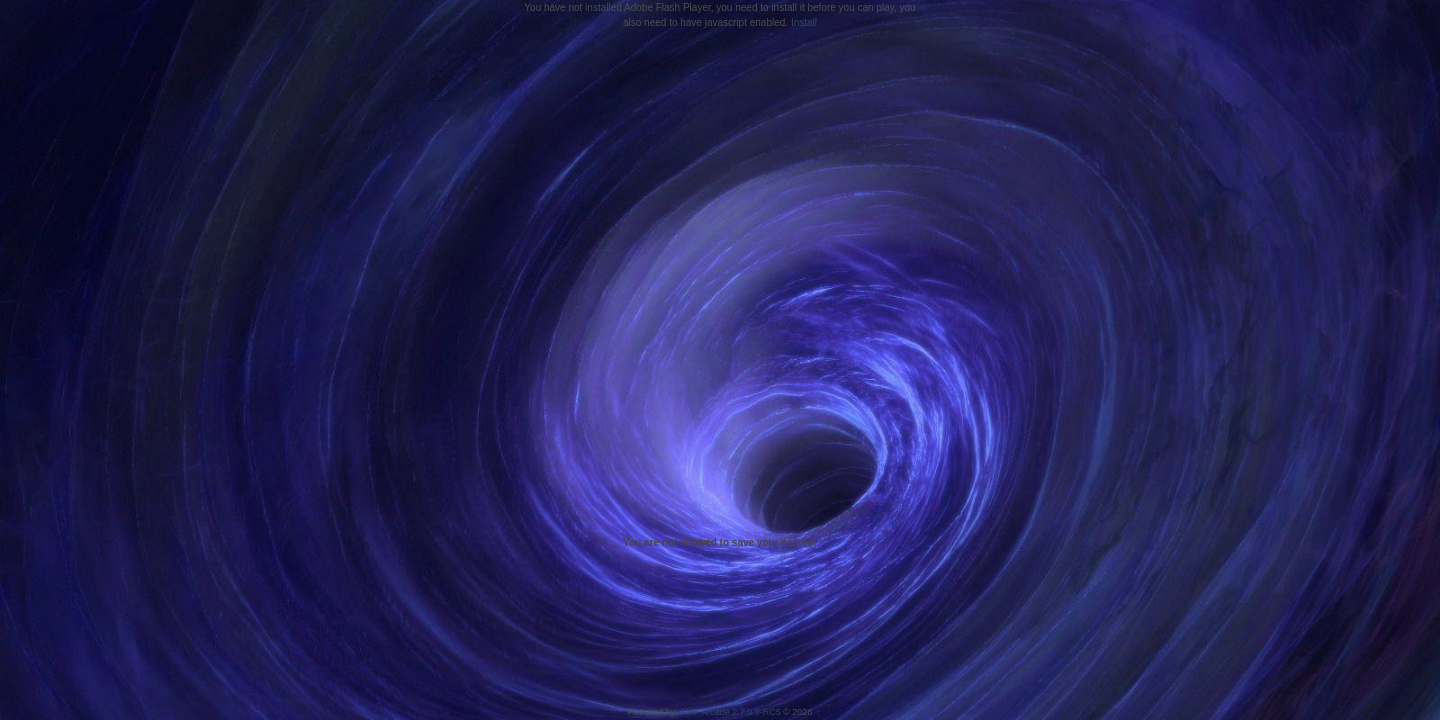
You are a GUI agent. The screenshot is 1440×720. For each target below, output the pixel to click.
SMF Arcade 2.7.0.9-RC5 (730, 712)
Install (804, 22)
